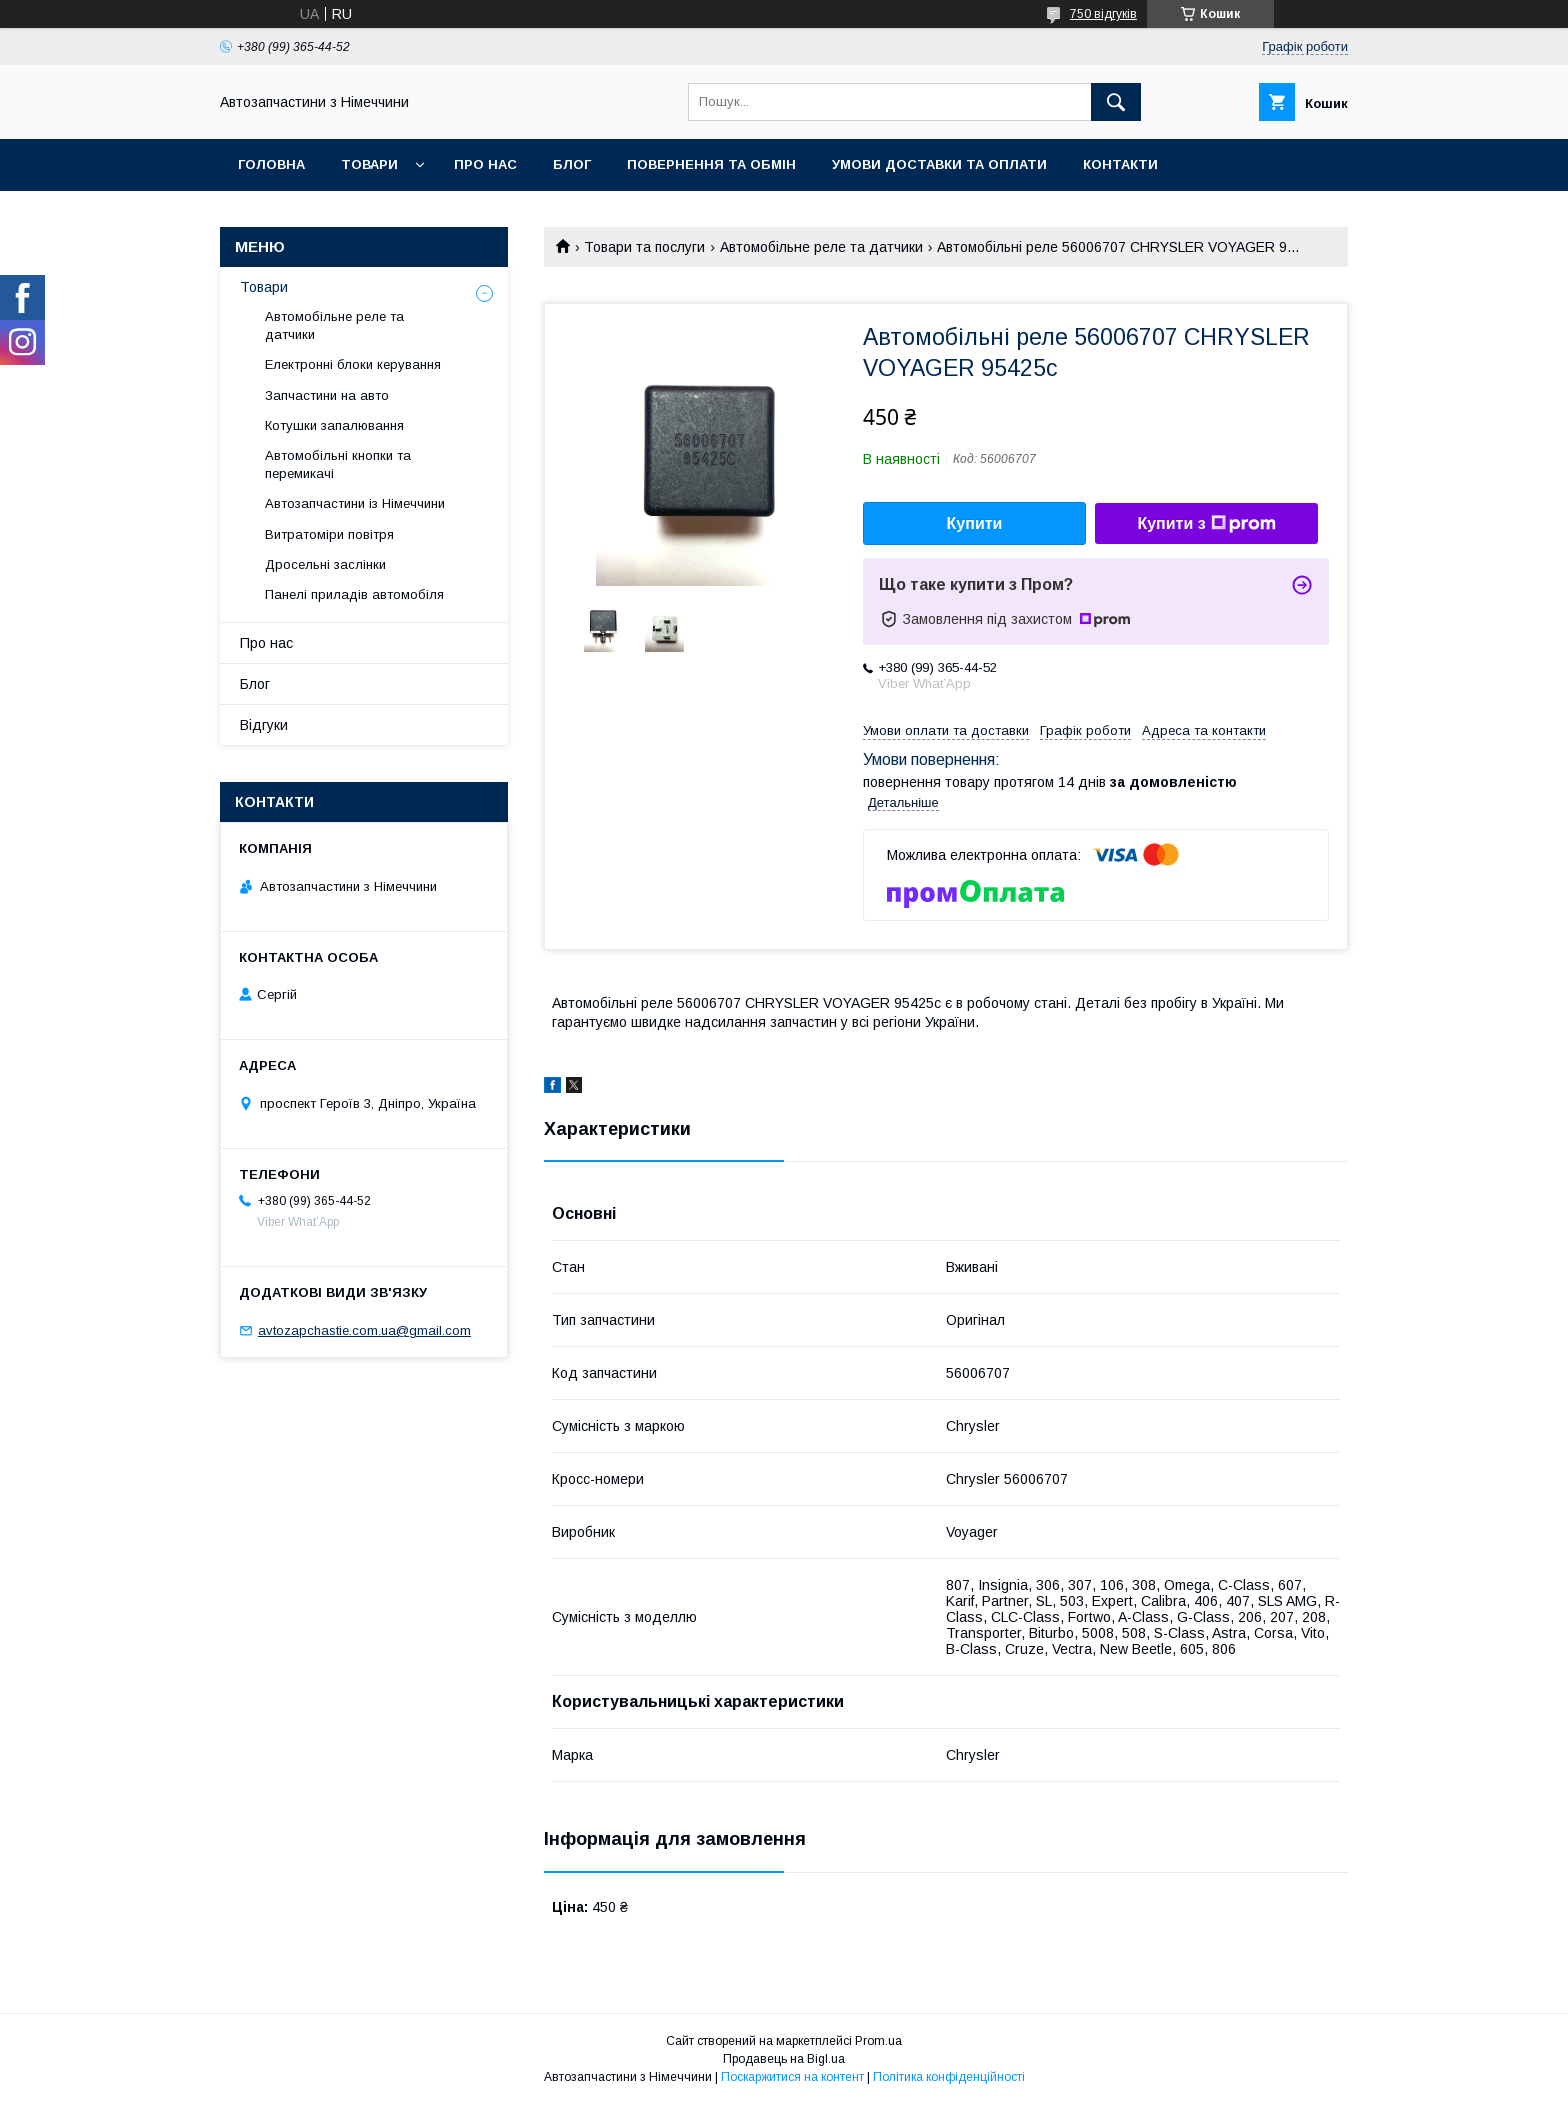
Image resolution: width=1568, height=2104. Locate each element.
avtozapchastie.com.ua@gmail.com (364, 1330)
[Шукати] (1116, 102)
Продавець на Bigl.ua (784, 2059)
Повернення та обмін (711, 164)
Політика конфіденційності (949, 2077)
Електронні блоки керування (353, 364)
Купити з (1206, 524)
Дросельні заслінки (325, 564)
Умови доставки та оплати (939, 164)
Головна (271, 164)
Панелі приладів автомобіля (354, 594)
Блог (572, 164)
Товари (369, 164)
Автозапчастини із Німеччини (355, 503)
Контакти (1120, 164)
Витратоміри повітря (329, 534)
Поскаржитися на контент (792, 2077)
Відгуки (264, 725)
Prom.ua (878, 2041)
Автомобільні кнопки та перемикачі (338, 464)
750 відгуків (1103, 14)
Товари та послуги (644, 247)
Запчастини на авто (327, 395)
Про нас (485, 164)
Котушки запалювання (334, 425)
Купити (975, 523)
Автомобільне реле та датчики (821, 247)
